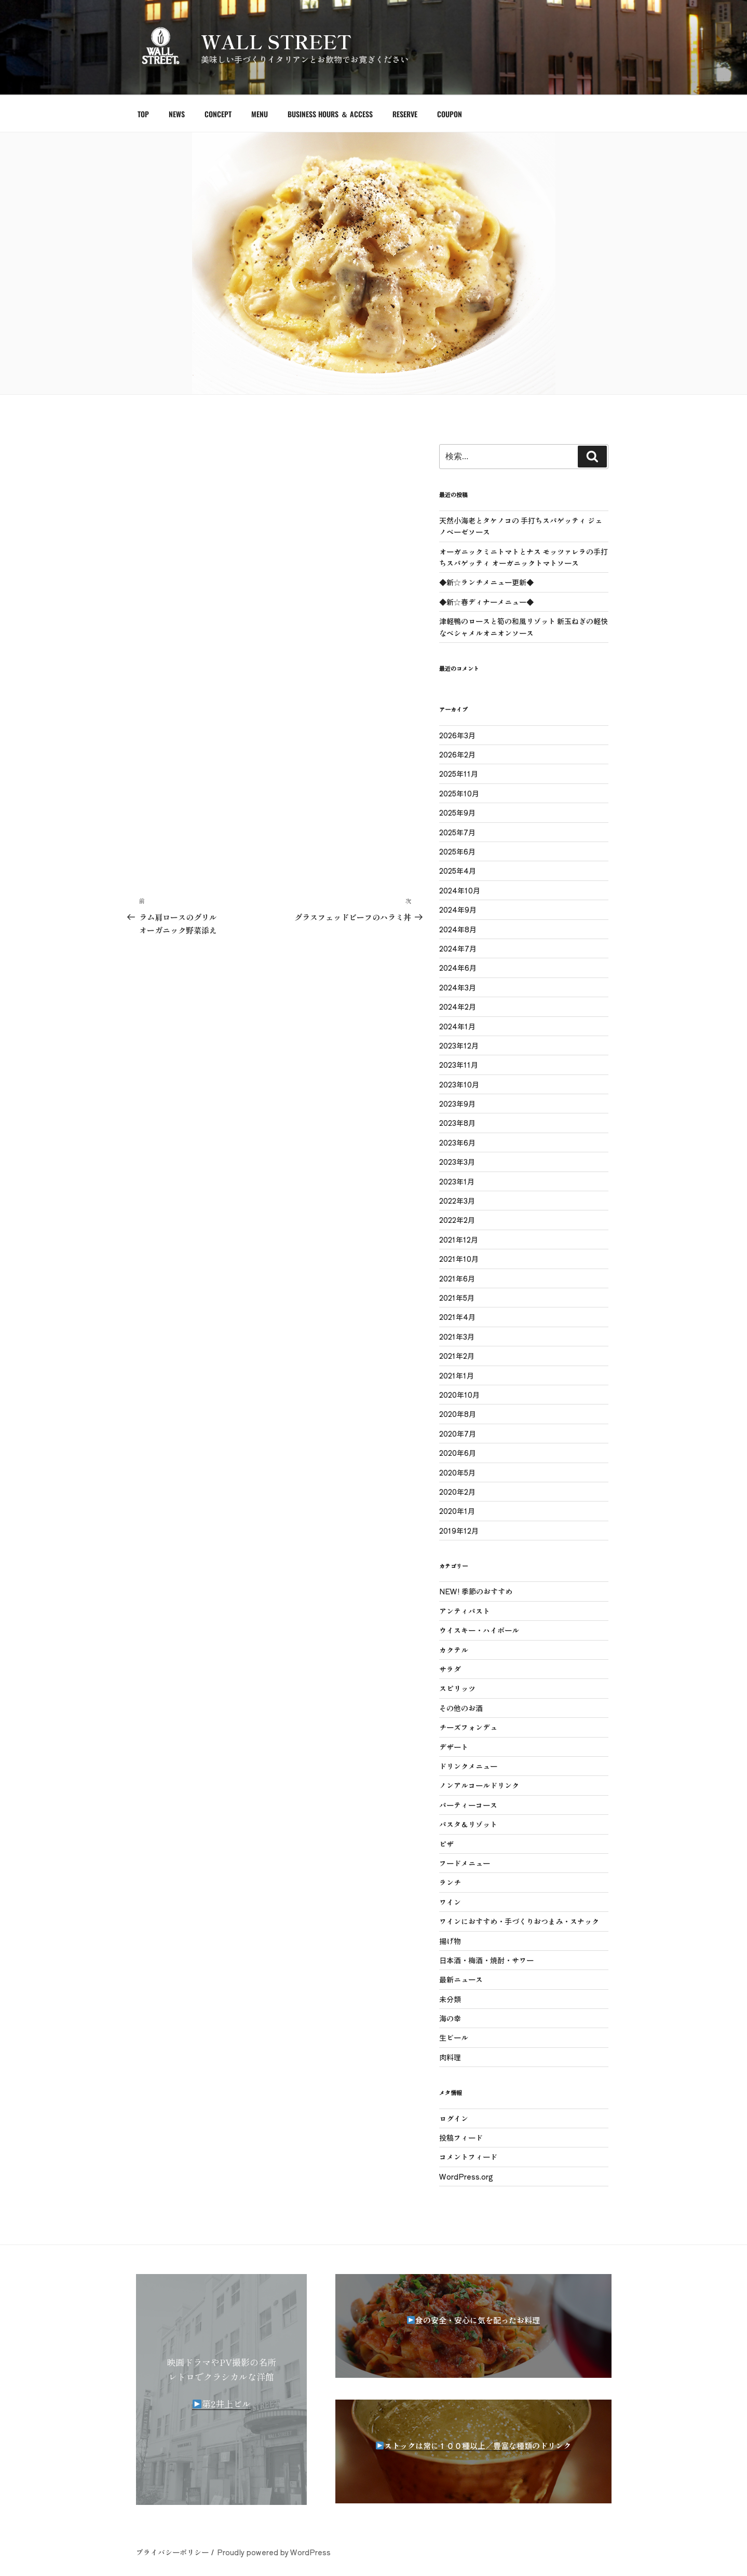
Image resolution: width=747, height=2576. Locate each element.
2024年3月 (457, 987)
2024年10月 (459, 890)
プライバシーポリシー (172, 2552)
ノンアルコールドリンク (479, 1785)
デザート (453, 1747)
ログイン (453, 2118)
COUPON (449, 113)
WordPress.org (466, 2176)
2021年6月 (457, 1278)
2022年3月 (457, 1200)
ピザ (446, 1844)
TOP (143, 113)
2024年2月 (457, 1006)
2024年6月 (458, 967)
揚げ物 (450, 1941)
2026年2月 (457, 754)
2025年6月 (457, 851)
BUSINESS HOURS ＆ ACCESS (330, 113)
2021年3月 (456, 1336)
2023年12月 (459, 1045)
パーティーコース (468, 1805)
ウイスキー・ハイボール (479, 1630)
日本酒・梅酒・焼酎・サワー (486, 1960)
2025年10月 (459, 793)
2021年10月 (459, 1258)
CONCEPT (218, 113)
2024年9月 (458, 909)
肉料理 (450, 2057)
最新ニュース (461, 1979)
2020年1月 (457, 1511)
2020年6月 (457, 1453)
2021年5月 (456, 1297)
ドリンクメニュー (468, 1766)
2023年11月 (458, 1064)
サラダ (450, 1669)
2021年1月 (456, 1375)
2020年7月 (457, 1433)
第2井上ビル (222, 2403)
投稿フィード (461, 2137)
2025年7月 (457, 832)
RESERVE (404, 113)
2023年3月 (457, 1161)
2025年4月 (457, 870)
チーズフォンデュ (468, 1727)
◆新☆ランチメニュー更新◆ (486, 582)
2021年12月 (458, 1239)
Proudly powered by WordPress (274, 2552)
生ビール (453, 2037)
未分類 (450, 1999)
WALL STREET (276, 40)
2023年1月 (456, 1181)
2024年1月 (457, 1026)
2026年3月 (457, 735)
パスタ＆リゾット (468, 1824)
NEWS (177, 113)
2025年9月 (457, 812)
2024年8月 (458, 929)
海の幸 (450, 2018)
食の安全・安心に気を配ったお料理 (477, 2320)
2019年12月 (459, 1530)
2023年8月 (457, 1123)
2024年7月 (458, 948)
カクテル (453, 1650)
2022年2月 (457, 1220)
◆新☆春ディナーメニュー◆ (486, 602)
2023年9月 (457, 1103)
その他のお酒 (461, 1708)
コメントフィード (468, 2157)
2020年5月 (457, 1472)
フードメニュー (464, 1863)
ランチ (450, 1882)
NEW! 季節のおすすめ (475, 1591)
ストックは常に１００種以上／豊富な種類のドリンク (477, 2445)
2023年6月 (457, 1142)
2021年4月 (457, 1317)
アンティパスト (464, 1611)
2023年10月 (459, 1084)
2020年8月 (457, 1414)
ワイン (450, 1902)
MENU (259, 113)
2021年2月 (456, 1356)
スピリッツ (457, 1688)
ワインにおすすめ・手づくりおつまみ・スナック (519, 1921)
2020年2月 (457, 1491)
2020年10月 (459, 1394)
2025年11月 (458, 773)
